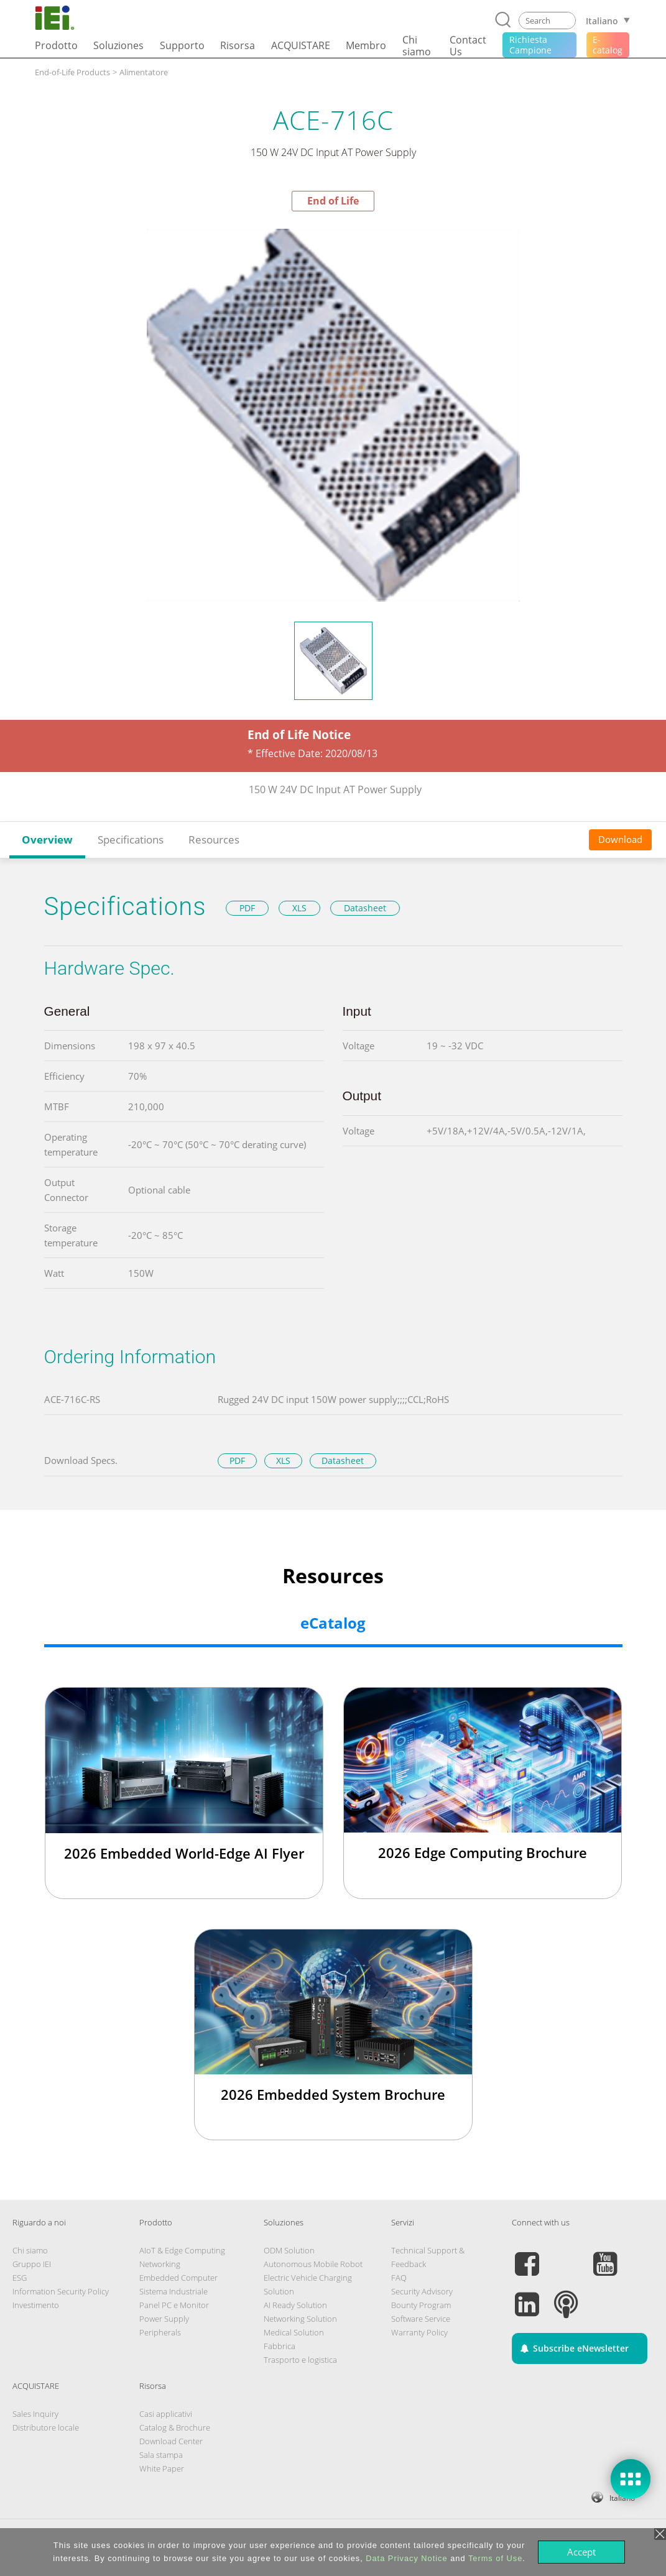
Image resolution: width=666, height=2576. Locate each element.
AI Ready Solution (295, 2305)
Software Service (420, 2318)
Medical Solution (294, 2332)
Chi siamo (30, 2250)
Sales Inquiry (35, 2413)
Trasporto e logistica (300, 2359)
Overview (47, 839)
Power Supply (164, 2318)
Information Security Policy (60, 2291)
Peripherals (160, 2332)
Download (620, 839)
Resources (213, 839)
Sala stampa (161, 2454)
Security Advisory (422, 2291)
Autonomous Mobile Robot (313, 2264)
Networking (159, 2264)
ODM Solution (289, 2250)
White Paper (161, 2468)
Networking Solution (300, 2318)
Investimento (35, 2305)
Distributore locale (45, 2427)
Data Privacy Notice (406, 2558)
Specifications (131, 839)
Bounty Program (421, 2305)
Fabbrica (279, 2346)
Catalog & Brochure (174, 2427)
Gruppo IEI (31, 2264)
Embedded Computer (178, 2277)
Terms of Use (495, 2558)
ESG (19, 2277)
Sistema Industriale (173, 2291)
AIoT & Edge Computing (182, 2250)
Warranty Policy (419, 2332)
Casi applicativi (165, 2413)
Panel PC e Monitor (174, 2305)
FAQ (399, 2277)
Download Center (171, 2441)
